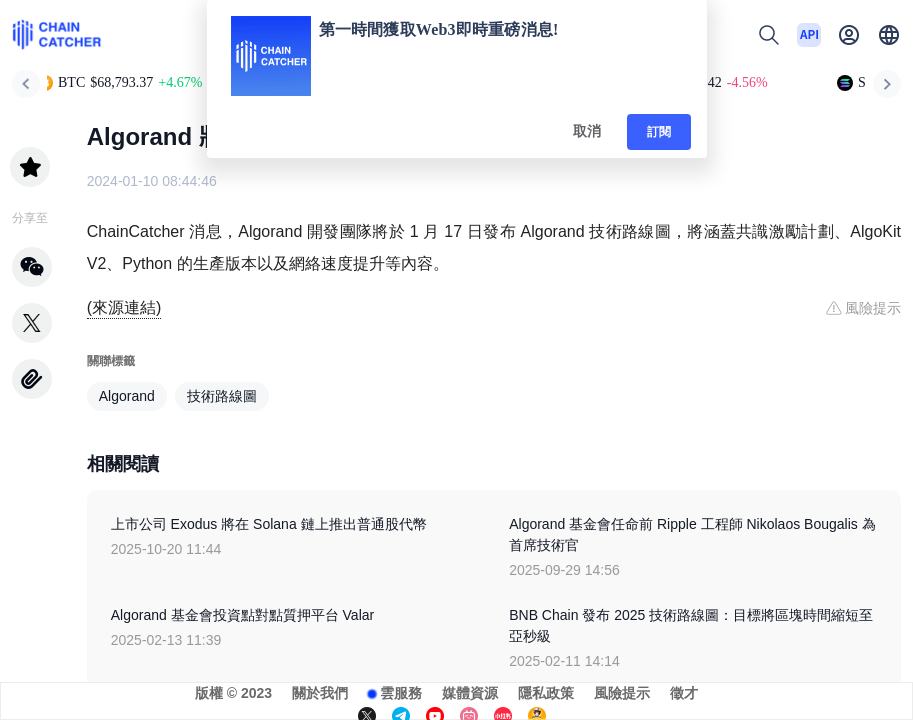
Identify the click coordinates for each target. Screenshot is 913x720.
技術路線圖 (222, 396)
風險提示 (622, 693)
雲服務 (401, 693)
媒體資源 (470, 693)
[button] (889, 35)
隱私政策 (546, 693)
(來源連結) (124, 307)
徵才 (684, 693)
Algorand (127, 396)
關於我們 (320, 693)
